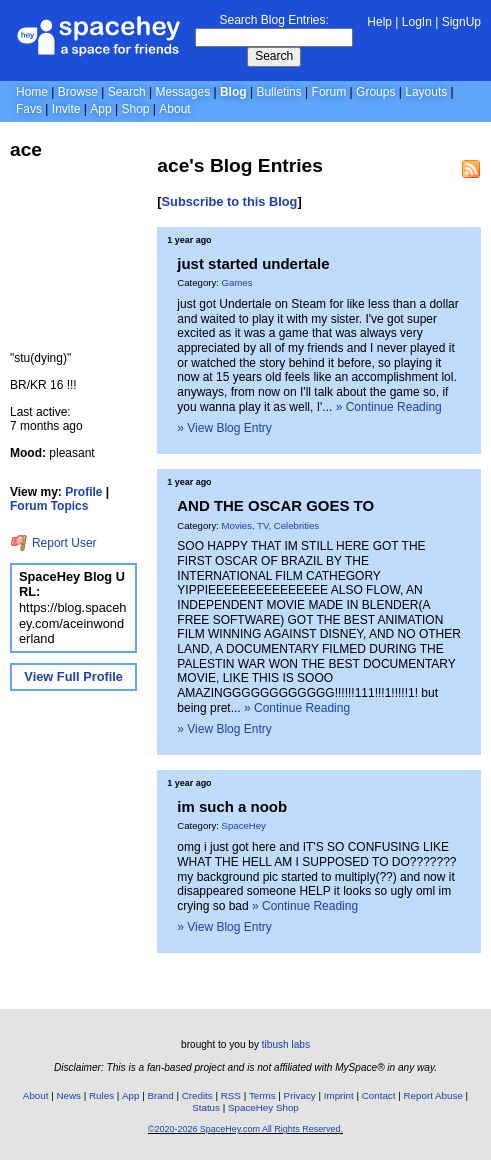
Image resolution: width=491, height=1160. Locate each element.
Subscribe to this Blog (230, 201)
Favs (29, 109)
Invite (66, 109)
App (100, 109)
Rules (101, 1095)
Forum (329, 92)
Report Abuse (433, 1095)
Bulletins (278, 92)
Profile (83, 492)
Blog (233, 92)
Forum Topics (49, 506)
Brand (161, 1095)
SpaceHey (244, 825)
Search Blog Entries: (273, 20)
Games (237, 282)
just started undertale (253, 263)
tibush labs (286, 1044)
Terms (262, 1095)
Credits (197, 1095)
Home (32, 92)
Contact (379, 1095)
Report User (53, 543)
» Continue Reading (389, 407)
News (68, 1095)
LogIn (417, 22)
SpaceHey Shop (263, 1107)
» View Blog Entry (224, 428)
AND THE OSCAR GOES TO (275, 505)
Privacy (300, 1095)
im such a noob (232, 806)
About (174, 109)
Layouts (426, 92)
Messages (182, 92)
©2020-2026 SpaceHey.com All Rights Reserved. (245, 1129)
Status (206, 1107)
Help (379, 22)
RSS (231, 1095)
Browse (78, 92)
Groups (375, 92)
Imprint (339, 1095)
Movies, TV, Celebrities (271, 525)
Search (274, 56)
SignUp (461, 22)
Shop (135, 109)
